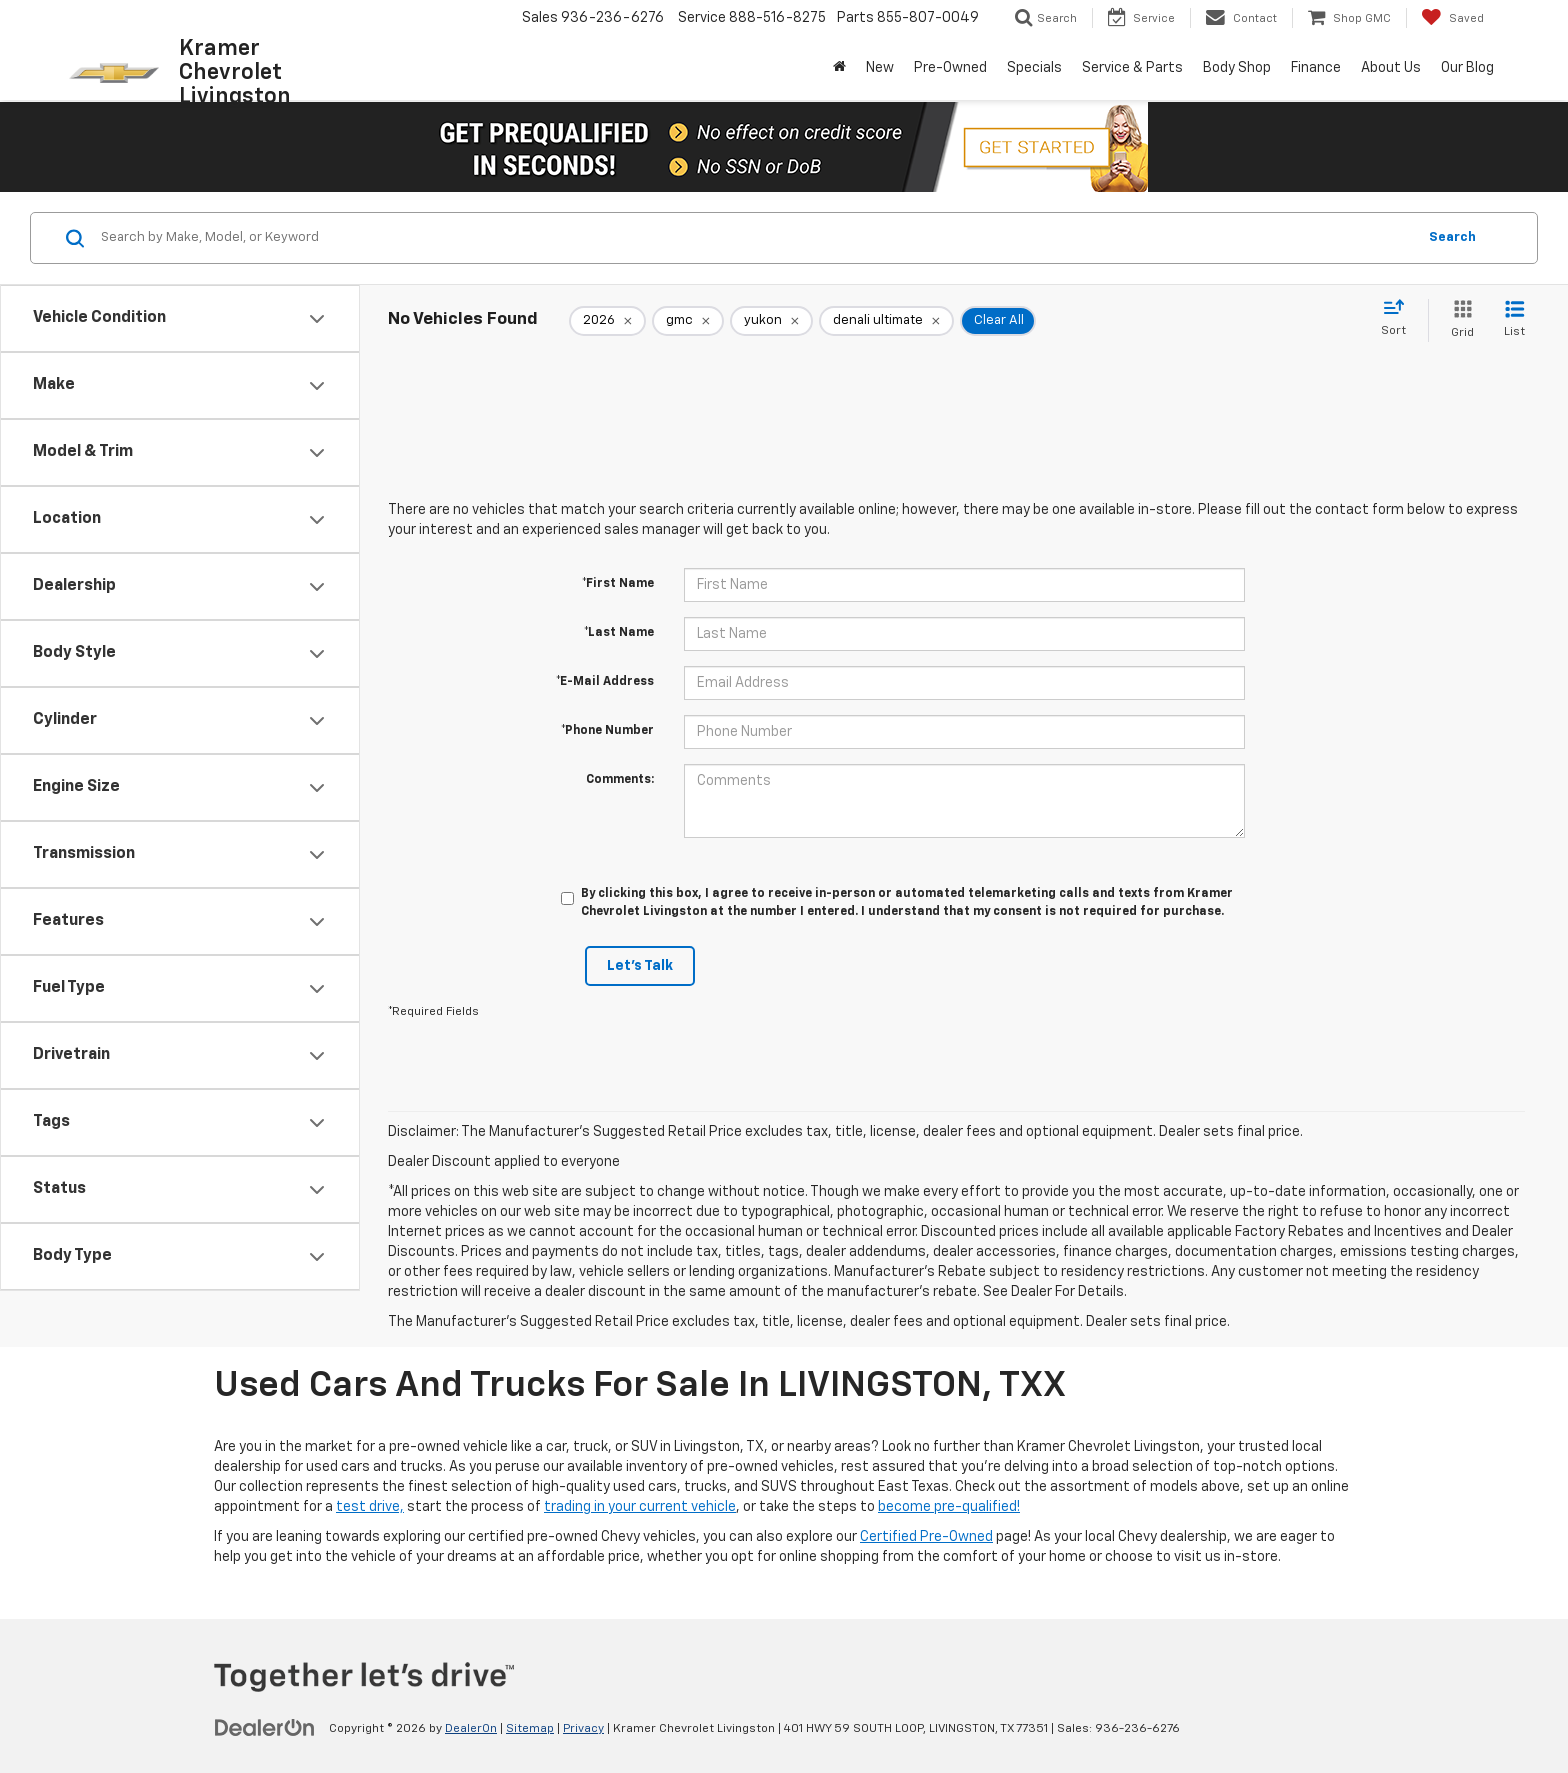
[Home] (839, 68)
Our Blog (1467, 68)
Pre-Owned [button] (950, 68)
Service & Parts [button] (1132, 68)
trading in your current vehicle (640, 1507)
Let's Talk (640, 966)
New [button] (880, 68)
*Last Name (619, 633)
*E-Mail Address (605, 682)
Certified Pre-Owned (926, 1537)
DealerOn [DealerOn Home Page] (471, 1729)
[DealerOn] (265, 1728)
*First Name (618, 584)
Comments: (620, 780)
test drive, (370, 1507)
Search (1452, 237)
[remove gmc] (688, 321)
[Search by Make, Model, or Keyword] (755, 238)
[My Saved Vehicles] (1452, 18)
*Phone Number (607, 731)
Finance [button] (1316, 68)
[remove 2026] (607, 321)
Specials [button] (1034, 68)
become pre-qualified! (949, 1507)
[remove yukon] (771, 321)
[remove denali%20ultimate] (886, 321)
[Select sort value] (1399, 319)
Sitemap (530, 1729)
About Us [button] (1391, 68)
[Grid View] (1458, 320)
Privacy (583, 1729)
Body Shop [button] (1237, 68)
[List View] (1514, 320)
